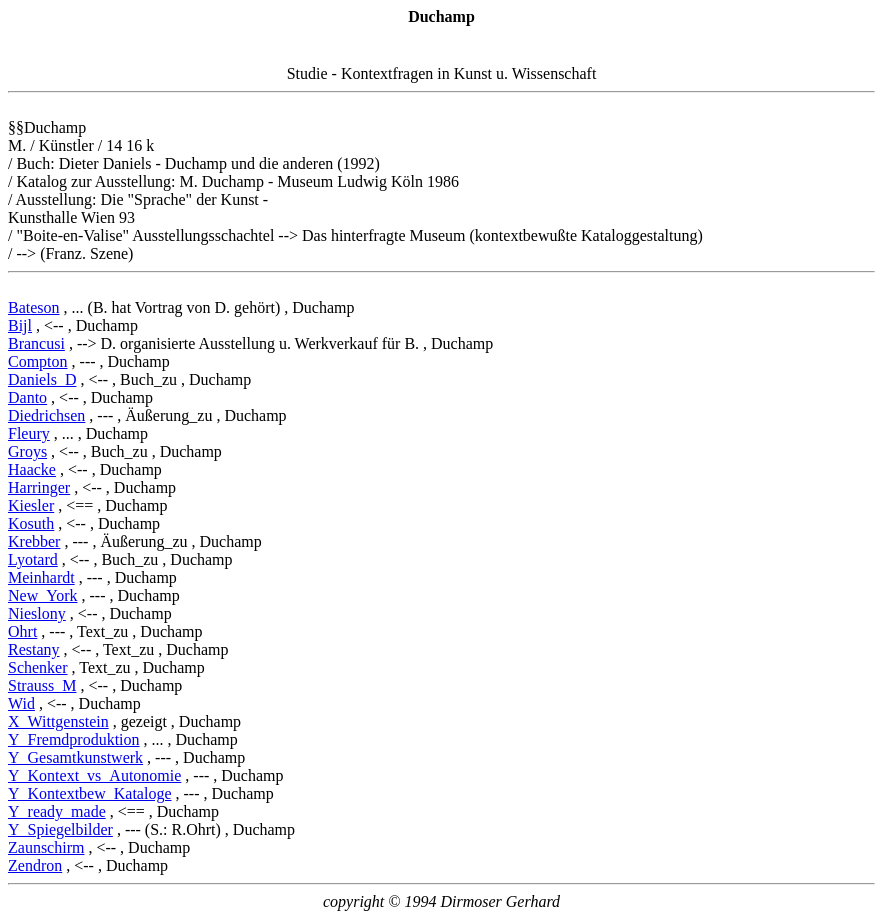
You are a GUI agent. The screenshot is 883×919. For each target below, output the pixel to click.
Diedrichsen (46, 415)
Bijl (20, 325)
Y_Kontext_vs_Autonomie (94, 775)
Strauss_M (42, 685)
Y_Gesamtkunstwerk (75, 757)
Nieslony (37, 613)
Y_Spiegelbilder (60, 829)
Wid (21, 703)
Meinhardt (41, 577)
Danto (27, 397)
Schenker (38, 667)
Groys (27, 451)
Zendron (35, 865)
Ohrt (22, 631)
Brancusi (36, 343)
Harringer (39, 487)
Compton (38, 361)
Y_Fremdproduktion (74, 739)
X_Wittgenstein (58, 721)
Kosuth (31, 523)
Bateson (34, 307)
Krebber (34, 541)
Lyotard (33, 559)
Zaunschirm (46, 847)
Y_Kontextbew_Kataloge (90, 793)
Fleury (29, 433)
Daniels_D (42, 379)
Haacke (32, 469)
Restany (34, 649)
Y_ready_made (57, 811)
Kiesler (31, 505)
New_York (43, 595)
